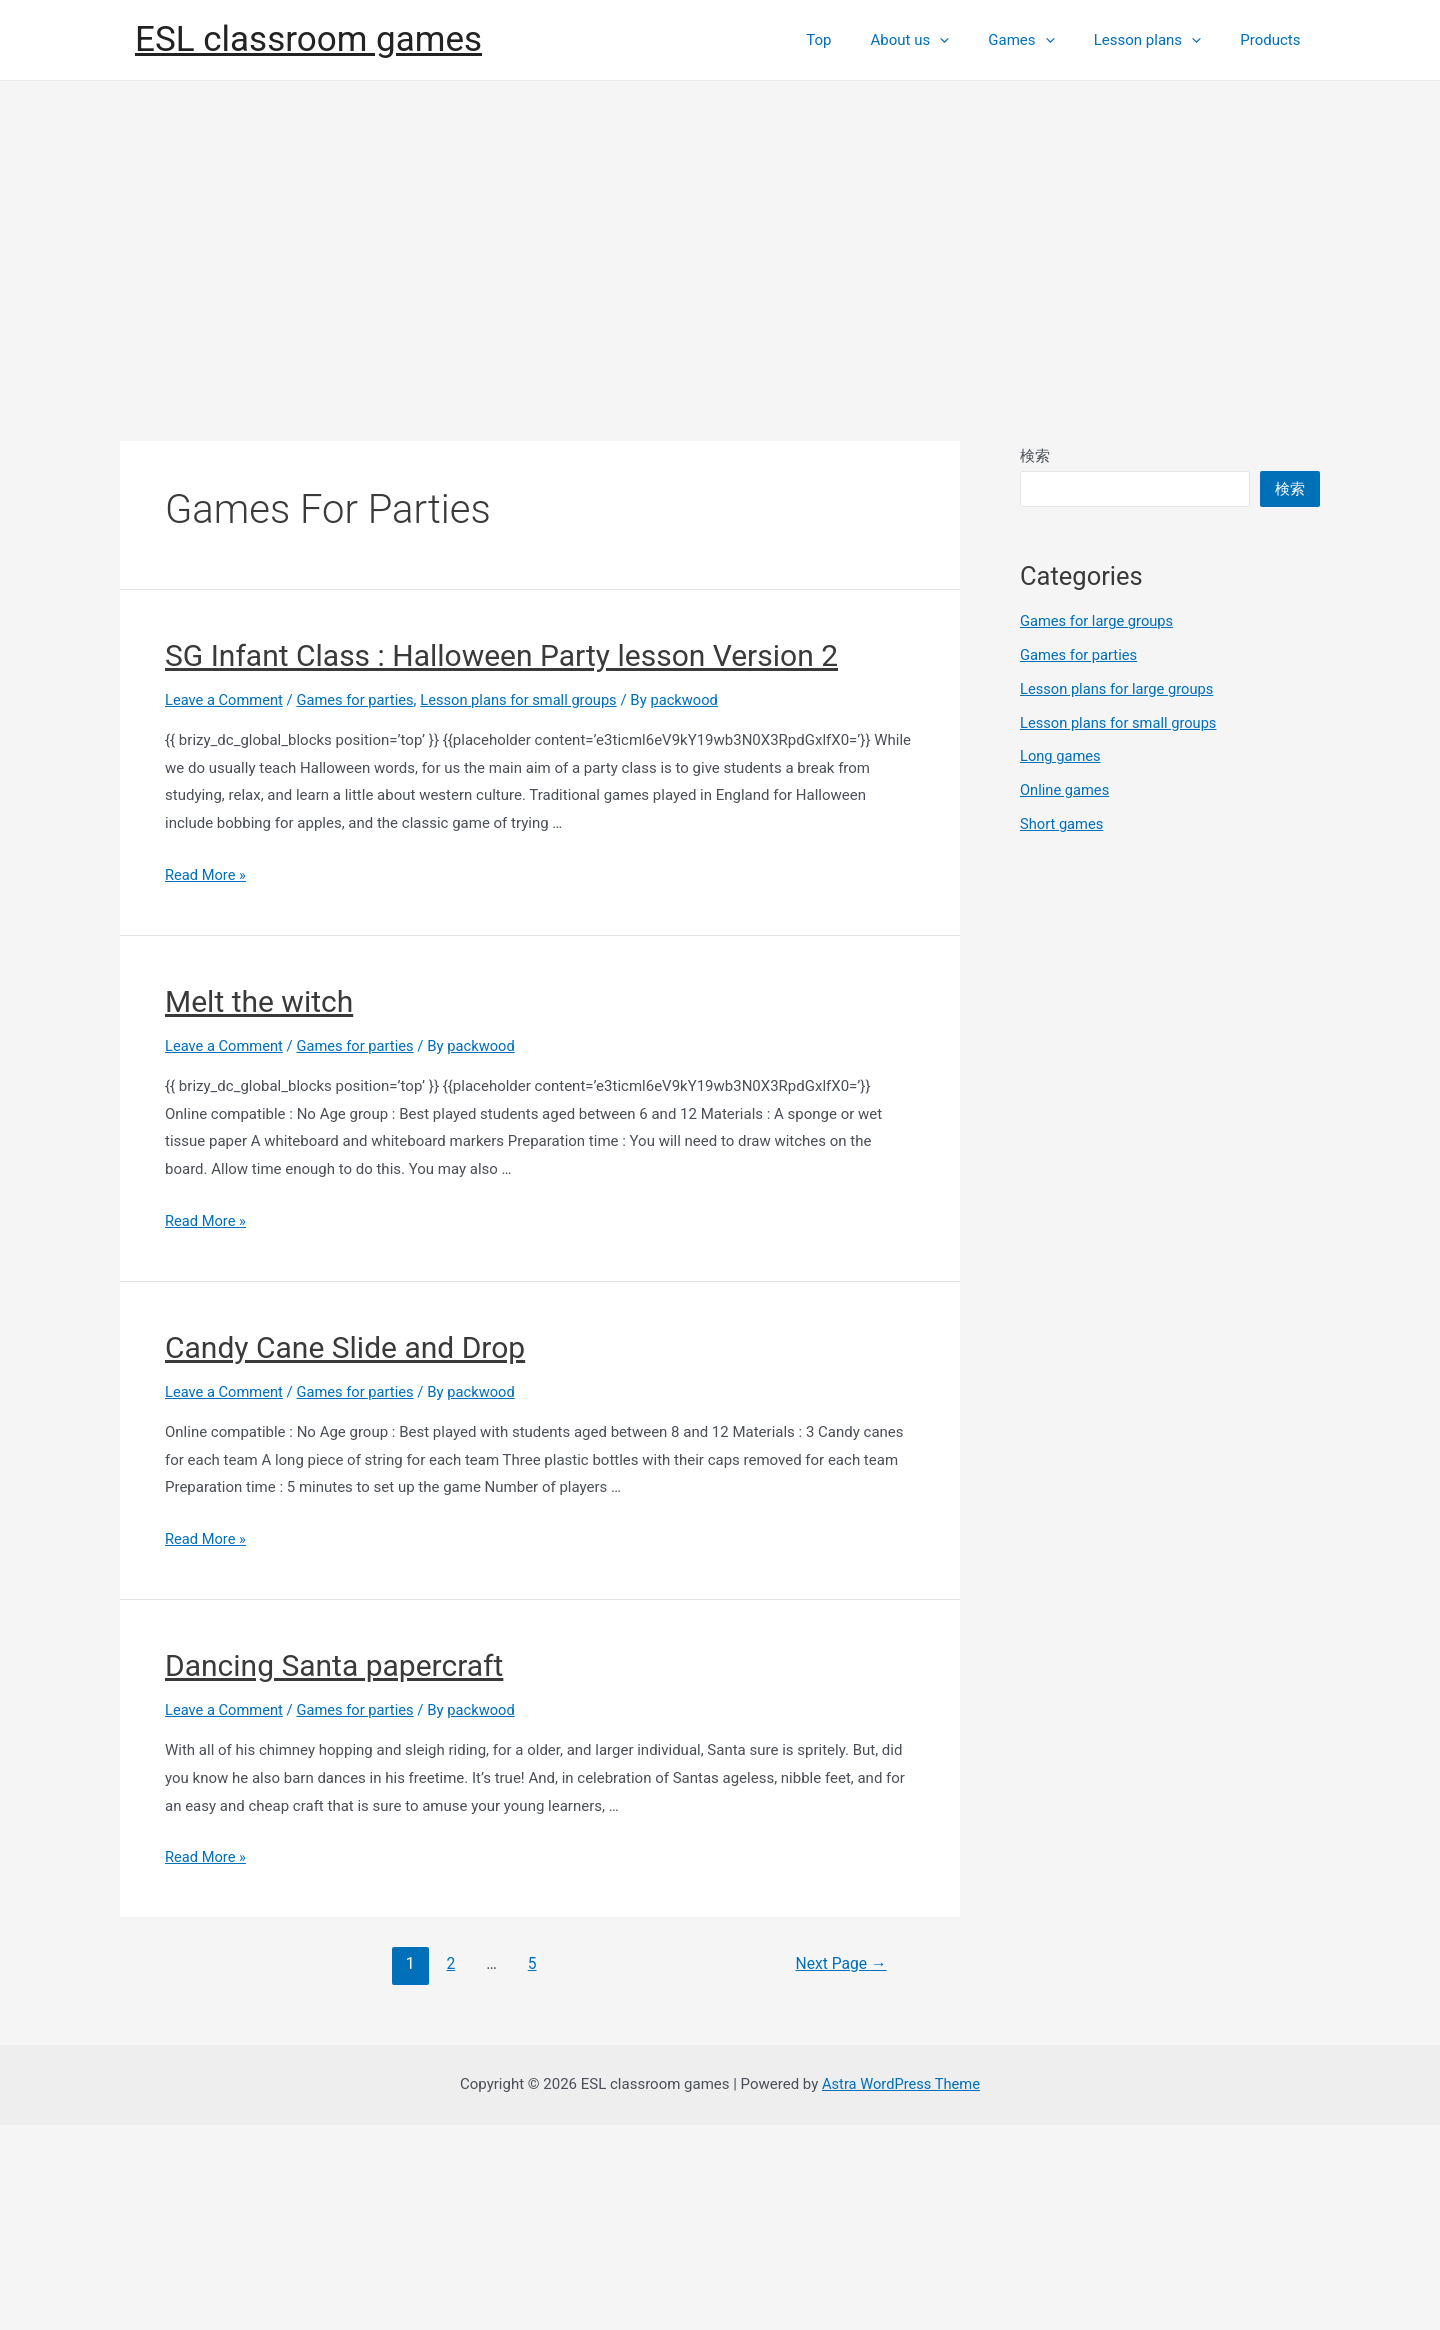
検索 (1035, 661)
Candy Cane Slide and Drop (345, 1552)
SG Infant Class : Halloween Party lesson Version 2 (501, 860)
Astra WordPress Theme (901, 2289)
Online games (1065, 995)
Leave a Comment (225, 905)
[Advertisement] (720, 436)
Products (1275, 143)
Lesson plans (1160, 143)
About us (942, 143)
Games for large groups (1098, 826)
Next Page (839, 2168)
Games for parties (359, 905)
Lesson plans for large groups (1119, 894)
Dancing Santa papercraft (334, 1870)
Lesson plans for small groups (526, 905)
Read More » (206, 1080)
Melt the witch (259, 1206)
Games (1044, 143)
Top (859, 143)
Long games (1061, 961)
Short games (1062, 1029)
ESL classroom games (308, 142)
